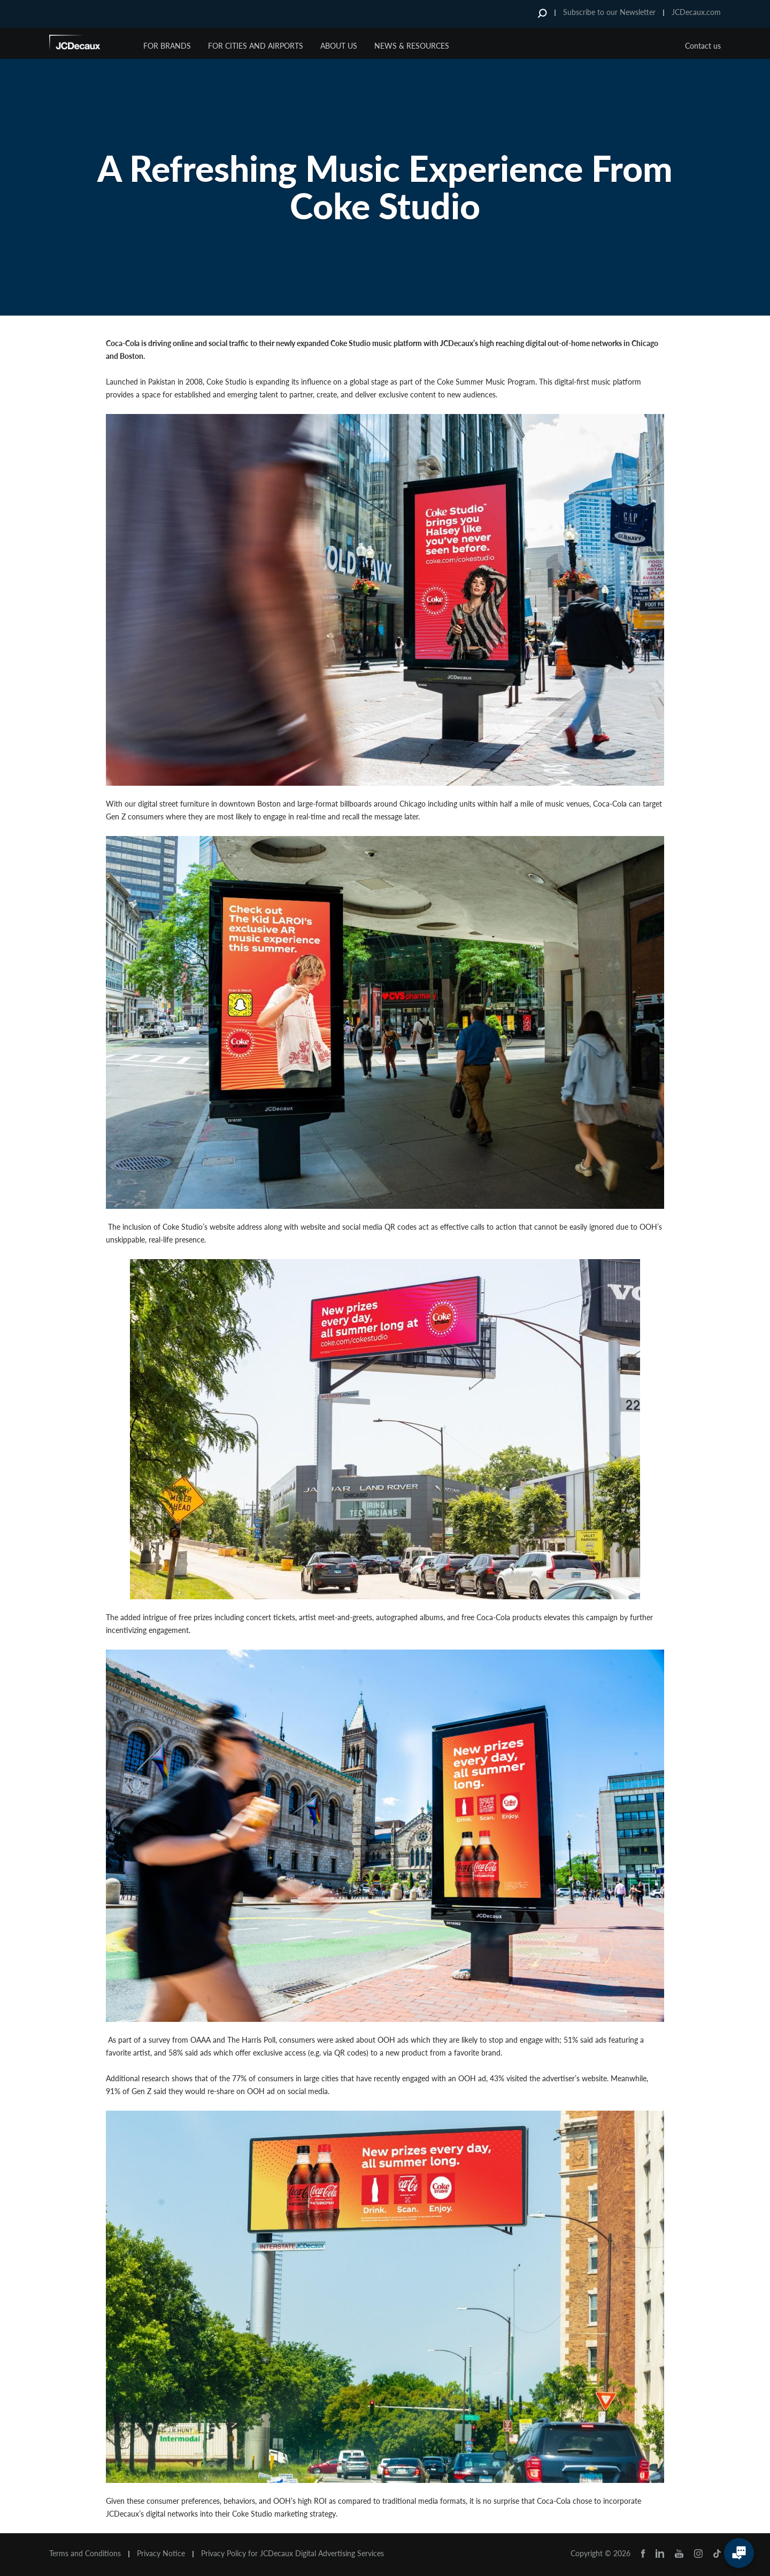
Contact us (703, 45)
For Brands (167, 45)
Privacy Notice (161, 2553)
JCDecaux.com (696, 12)
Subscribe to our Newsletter (609, 12)
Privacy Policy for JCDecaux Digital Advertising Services (292, 2553)
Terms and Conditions (85, 2553)
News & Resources (411, 45)
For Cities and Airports (255, 45)
